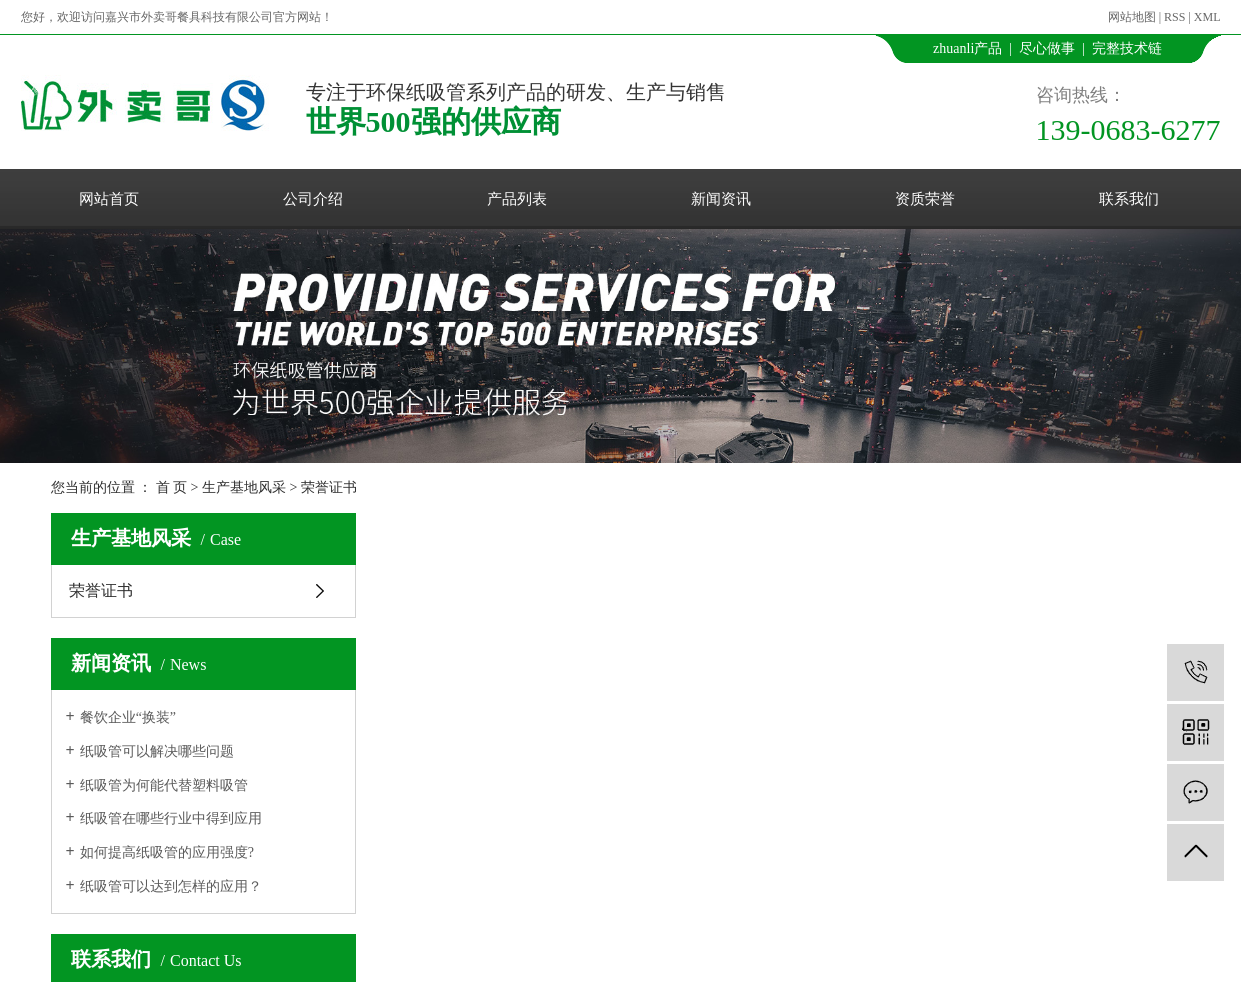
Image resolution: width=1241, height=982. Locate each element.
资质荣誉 (925, 199)
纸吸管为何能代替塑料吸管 (164, 785)
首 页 (172, 487)
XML (1207, 17)
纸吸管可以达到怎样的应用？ (171, 886)
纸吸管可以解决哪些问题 (157, 751)
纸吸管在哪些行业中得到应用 (171, 818)
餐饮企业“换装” (128, 717)
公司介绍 (313, 199)
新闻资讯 (721, 199)
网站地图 (1132, 17)
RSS (1174, 17)
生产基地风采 (244, 487)
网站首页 (109, 199)
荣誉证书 (329, 487)
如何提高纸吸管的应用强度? (167, 852)
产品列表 (517, 199)
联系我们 (1129, 199)
